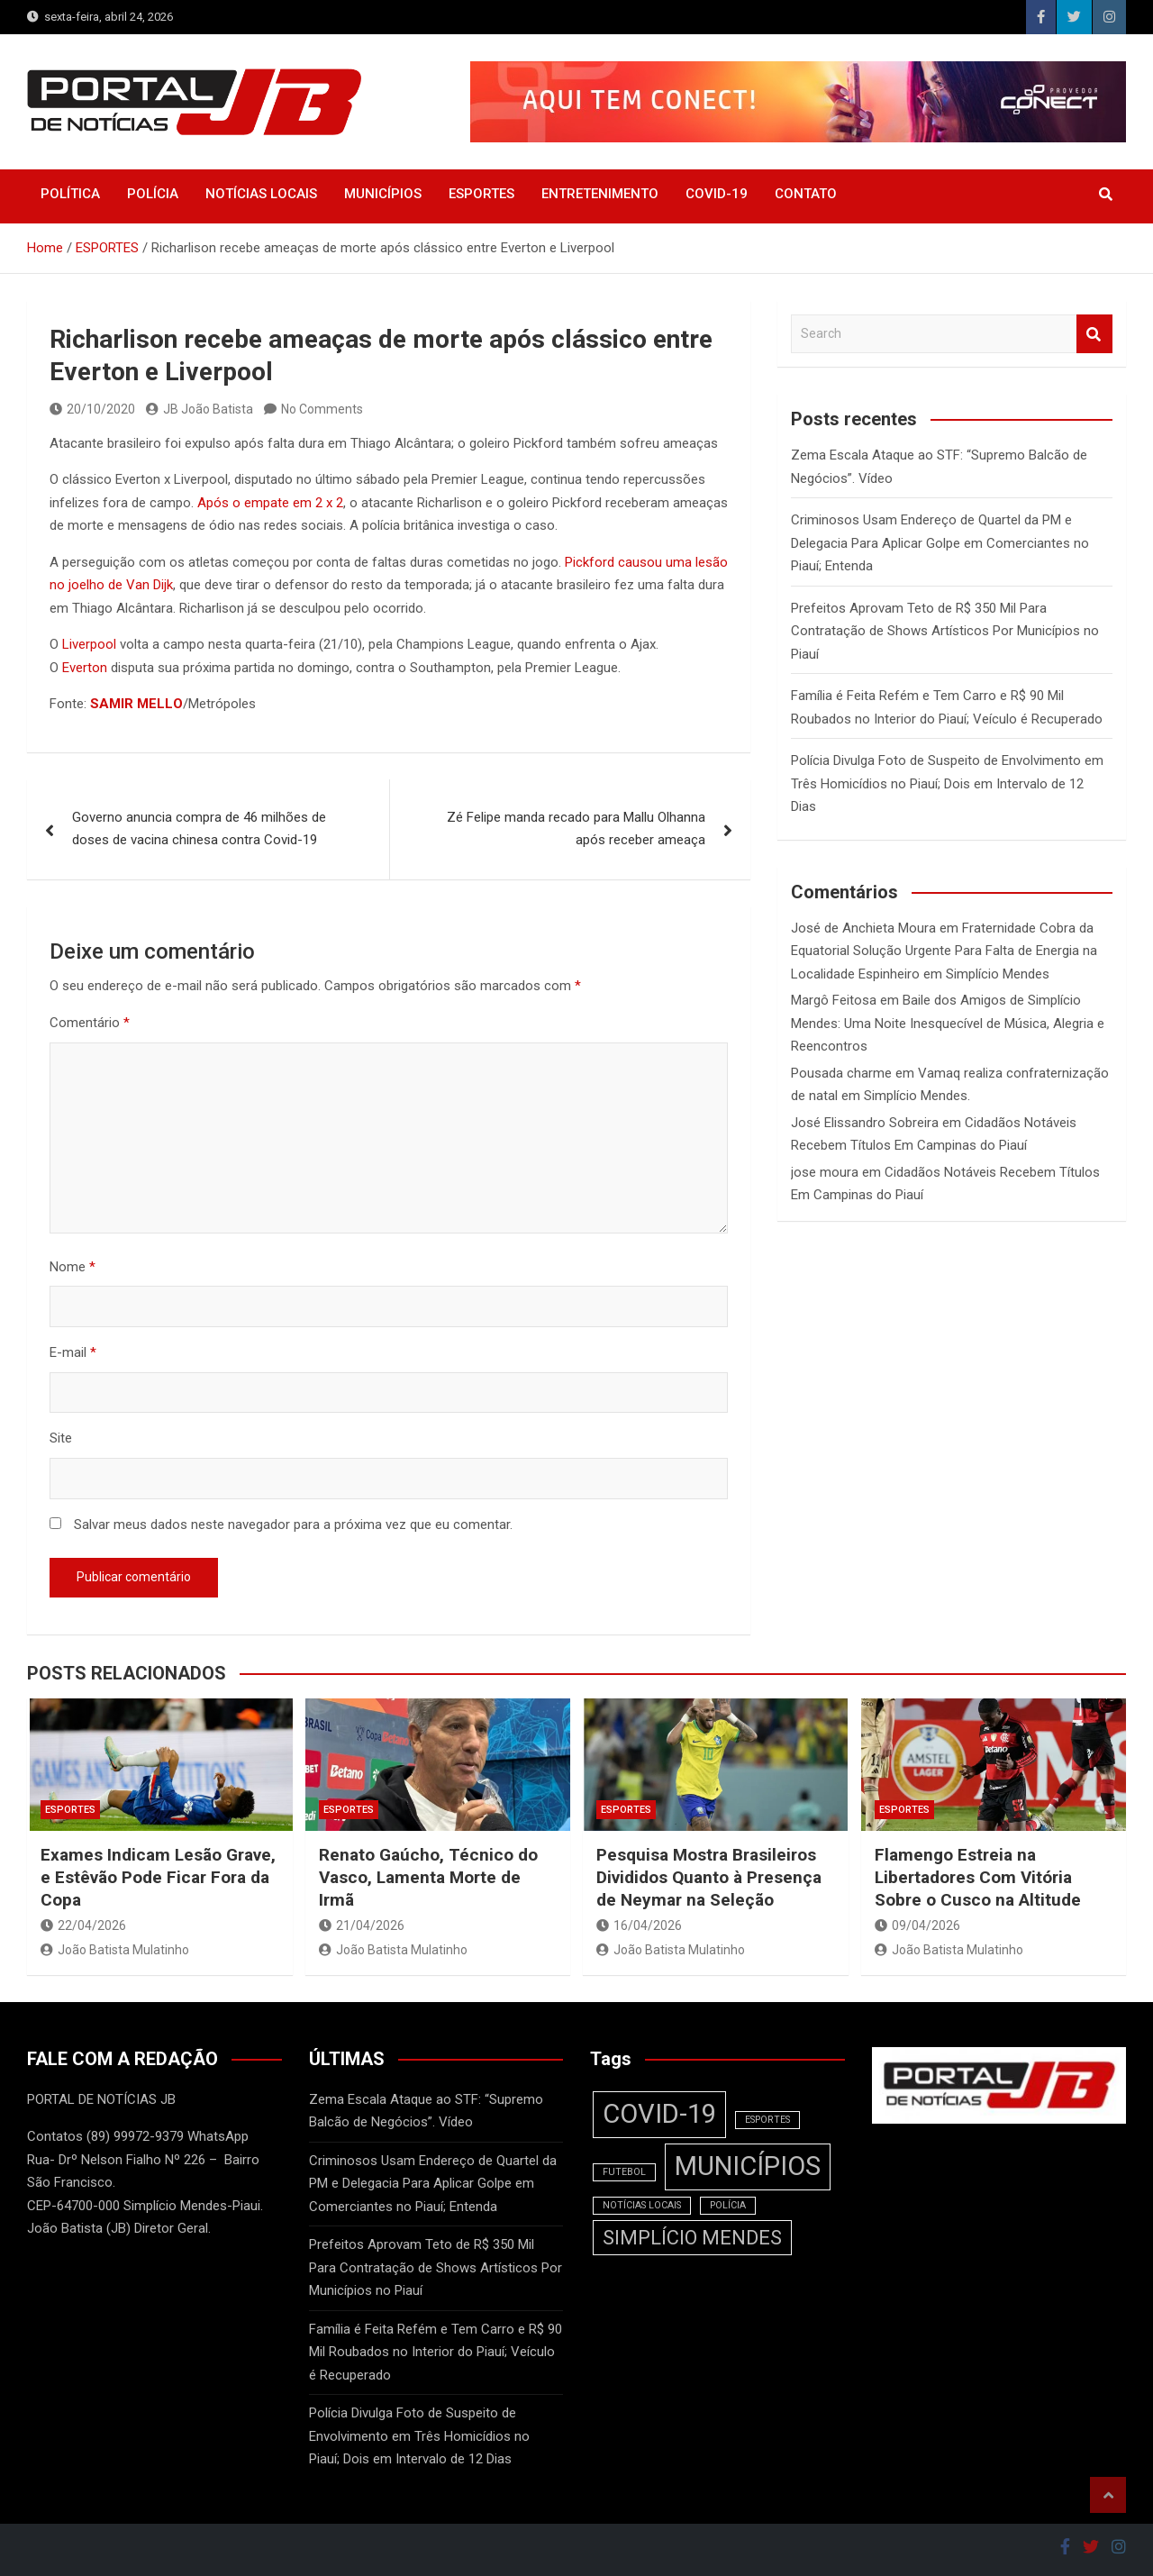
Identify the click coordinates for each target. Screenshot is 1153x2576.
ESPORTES (481, 194)
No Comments (322, 409)
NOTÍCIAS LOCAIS (261, 194)
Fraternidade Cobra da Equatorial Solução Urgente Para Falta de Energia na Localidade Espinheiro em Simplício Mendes (944, 951)
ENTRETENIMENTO (599, 194)
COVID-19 (716, 194)
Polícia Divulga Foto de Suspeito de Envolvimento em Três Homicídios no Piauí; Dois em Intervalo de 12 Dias (947, 783)
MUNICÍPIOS (383, 194)
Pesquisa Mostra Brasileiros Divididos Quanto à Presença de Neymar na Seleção (709, 1876)
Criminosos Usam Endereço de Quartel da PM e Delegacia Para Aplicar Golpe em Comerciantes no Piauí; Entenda (940, 543)
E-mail (73, 1352)
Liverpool (89, 644)
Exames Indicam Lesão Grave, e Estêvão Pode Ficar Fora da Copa (158, 1876)
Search (1094, 333)
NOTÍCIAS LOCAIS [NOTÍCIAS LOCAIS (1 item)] (642, 2205)
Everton (84, 668)
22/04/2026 (83, 1925)
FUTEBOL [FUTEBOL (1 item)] (624, 2172)
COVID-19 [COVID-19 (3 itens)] (659, 2113)
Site (61, 1438)
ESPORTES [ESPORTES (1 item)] (767, 2119)
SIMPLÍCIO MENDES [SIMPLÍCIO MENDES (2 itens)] (692, 2237)
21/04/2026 (361, 1925)
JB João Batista (199, 409)
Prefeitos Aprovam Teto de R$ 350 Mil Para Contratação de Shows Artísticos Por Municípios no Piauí (945, 631)
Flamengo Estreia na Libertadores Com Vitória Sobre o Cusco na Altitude (978, 1876)
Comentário (90, 1023)
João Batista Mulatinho (115, 1950)
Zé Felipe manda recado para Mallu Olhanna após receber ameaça (576, 829)
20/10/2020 (92, 409)
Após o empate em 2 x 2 (270, 503)
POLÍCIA (152, 194)
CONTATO (806, 194)
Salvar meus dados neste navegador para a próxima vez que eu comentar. (293, 1524)
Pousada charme (841, 1073)
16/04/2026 (639, 1925)
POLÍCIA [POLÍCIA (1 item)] (728, 2205)
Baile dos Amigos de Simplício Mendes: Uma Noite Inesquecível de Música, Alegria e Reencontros (947, 1023)
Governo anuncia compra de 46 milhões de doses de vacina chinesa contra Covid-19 (199, 829)
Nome (72, 1267)
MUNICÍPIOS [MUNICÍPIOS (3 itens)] (748, 2166)
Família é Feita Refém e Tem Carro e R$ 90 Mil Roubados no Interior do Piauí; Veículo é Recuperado (435, 2352)
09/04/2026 (917, 1925)
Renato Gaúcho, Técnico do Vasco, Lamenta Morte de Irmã (428, 1876)
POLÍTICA (70, 194)
